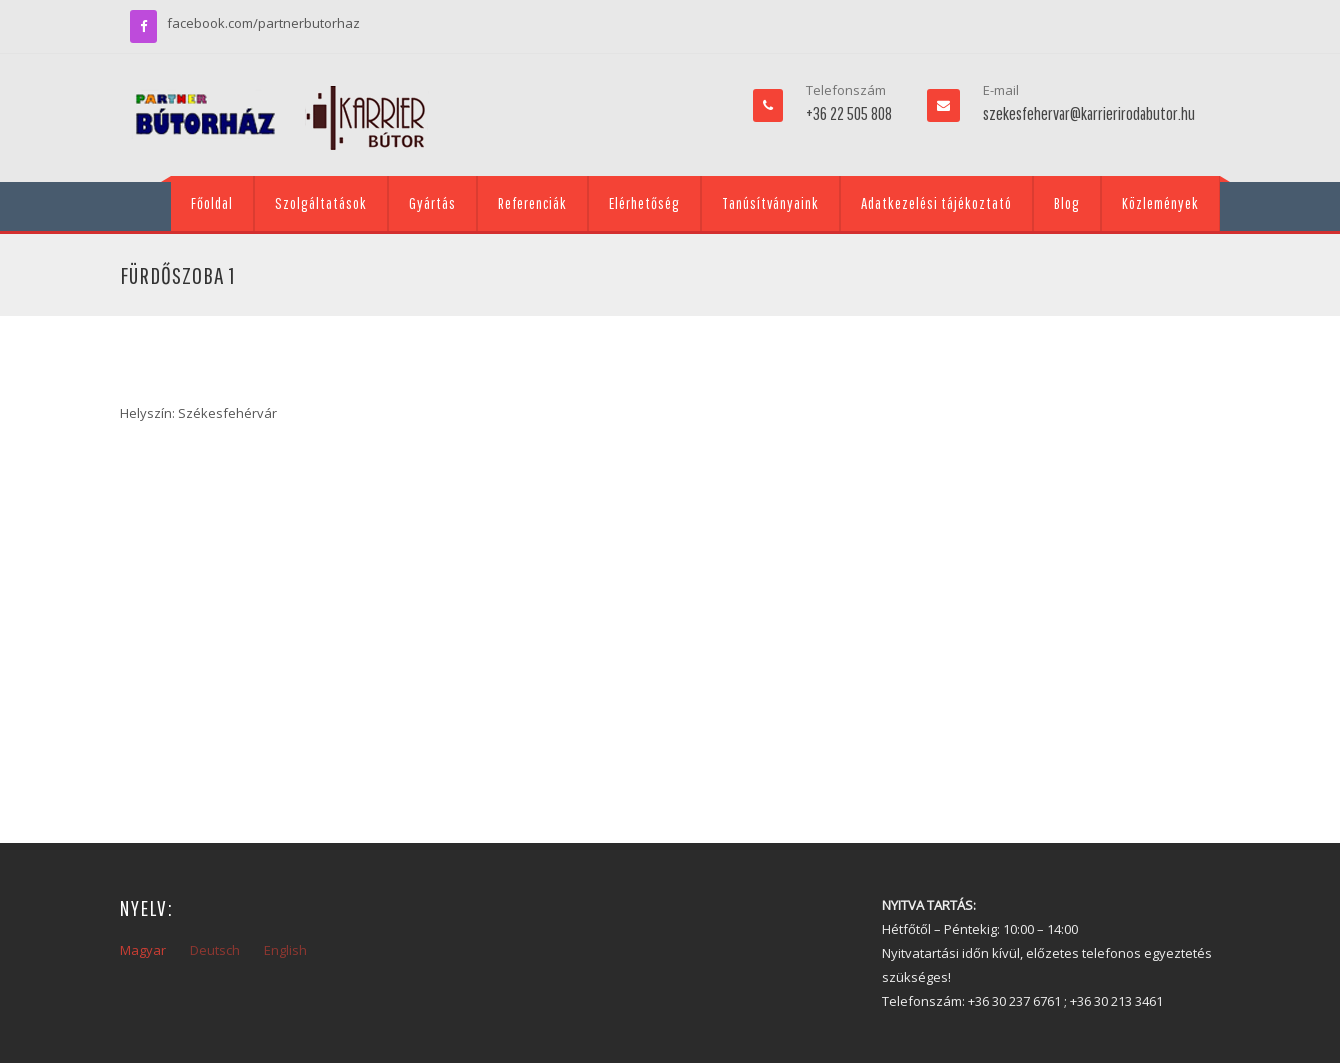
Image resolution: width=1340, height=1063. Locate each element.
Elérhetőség (644, 203)
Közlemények (1160, 203)
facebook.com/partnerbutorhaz (263, 23)
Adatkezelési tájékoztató (936, 203)
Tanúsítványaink (770, 203)
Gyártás (432, 203)
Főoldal (212, 203)
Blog (1067, 203)
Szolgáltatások (321, 203)
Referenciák (532, 203)
